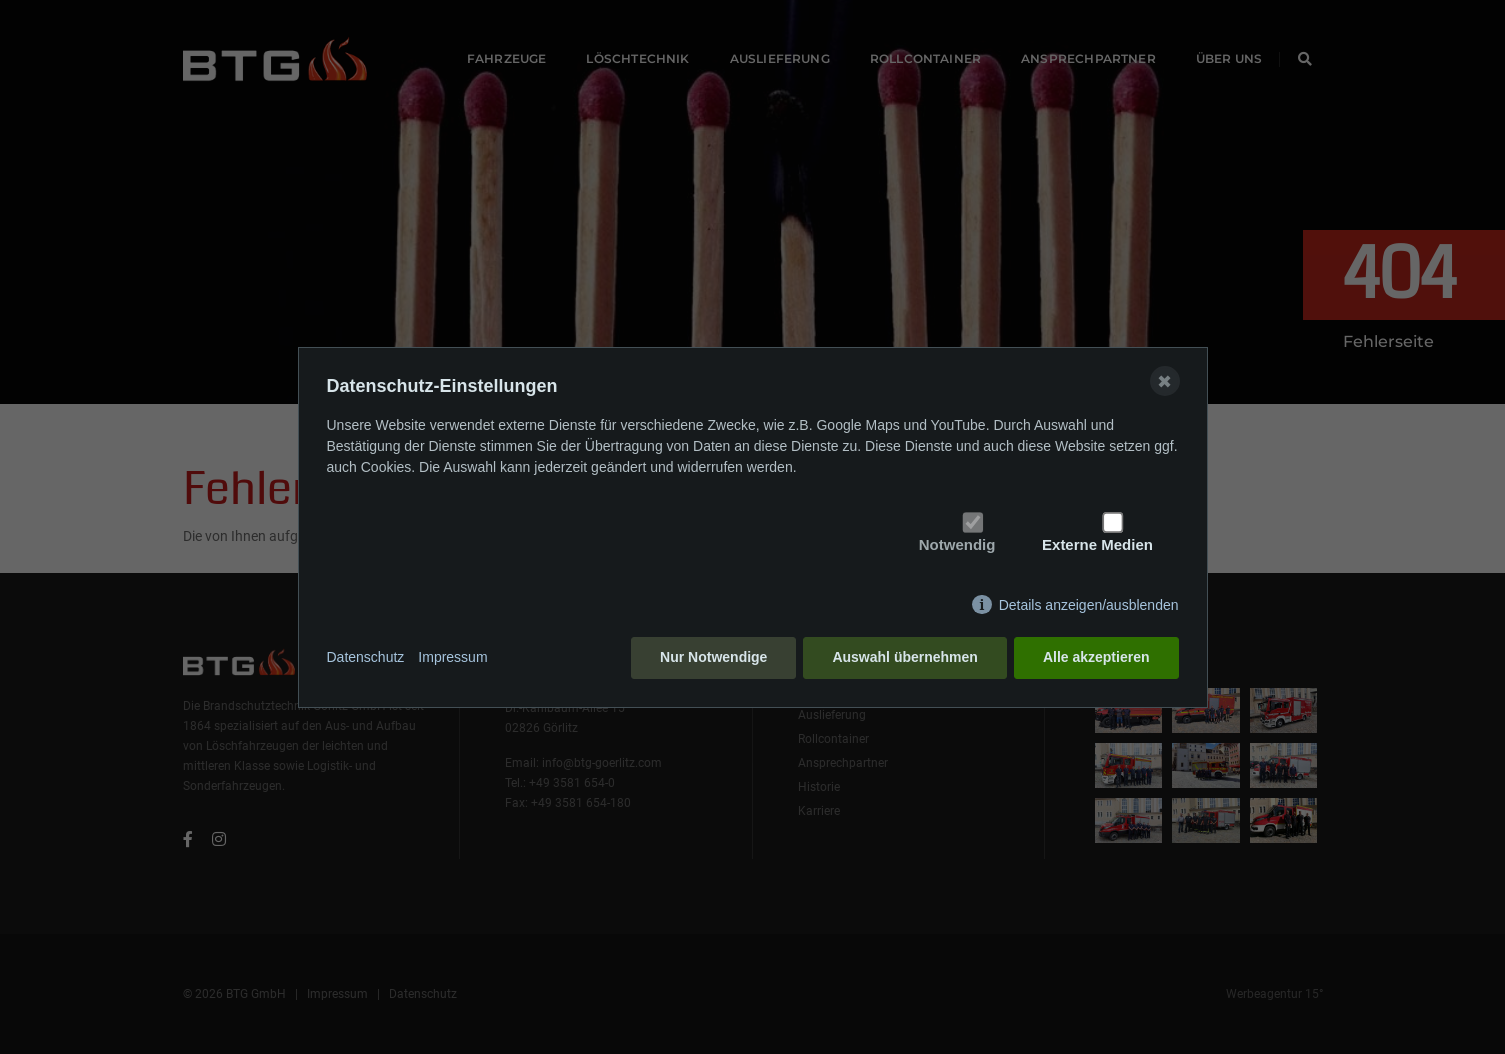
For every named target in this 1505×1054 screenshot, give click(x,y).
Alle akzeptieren (1096, 657)
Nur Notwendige (713, 657)
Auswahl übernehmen (904, 657)
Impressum (452, 657)
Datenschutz (366, 657)
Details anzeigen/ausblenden (1089, 605)
